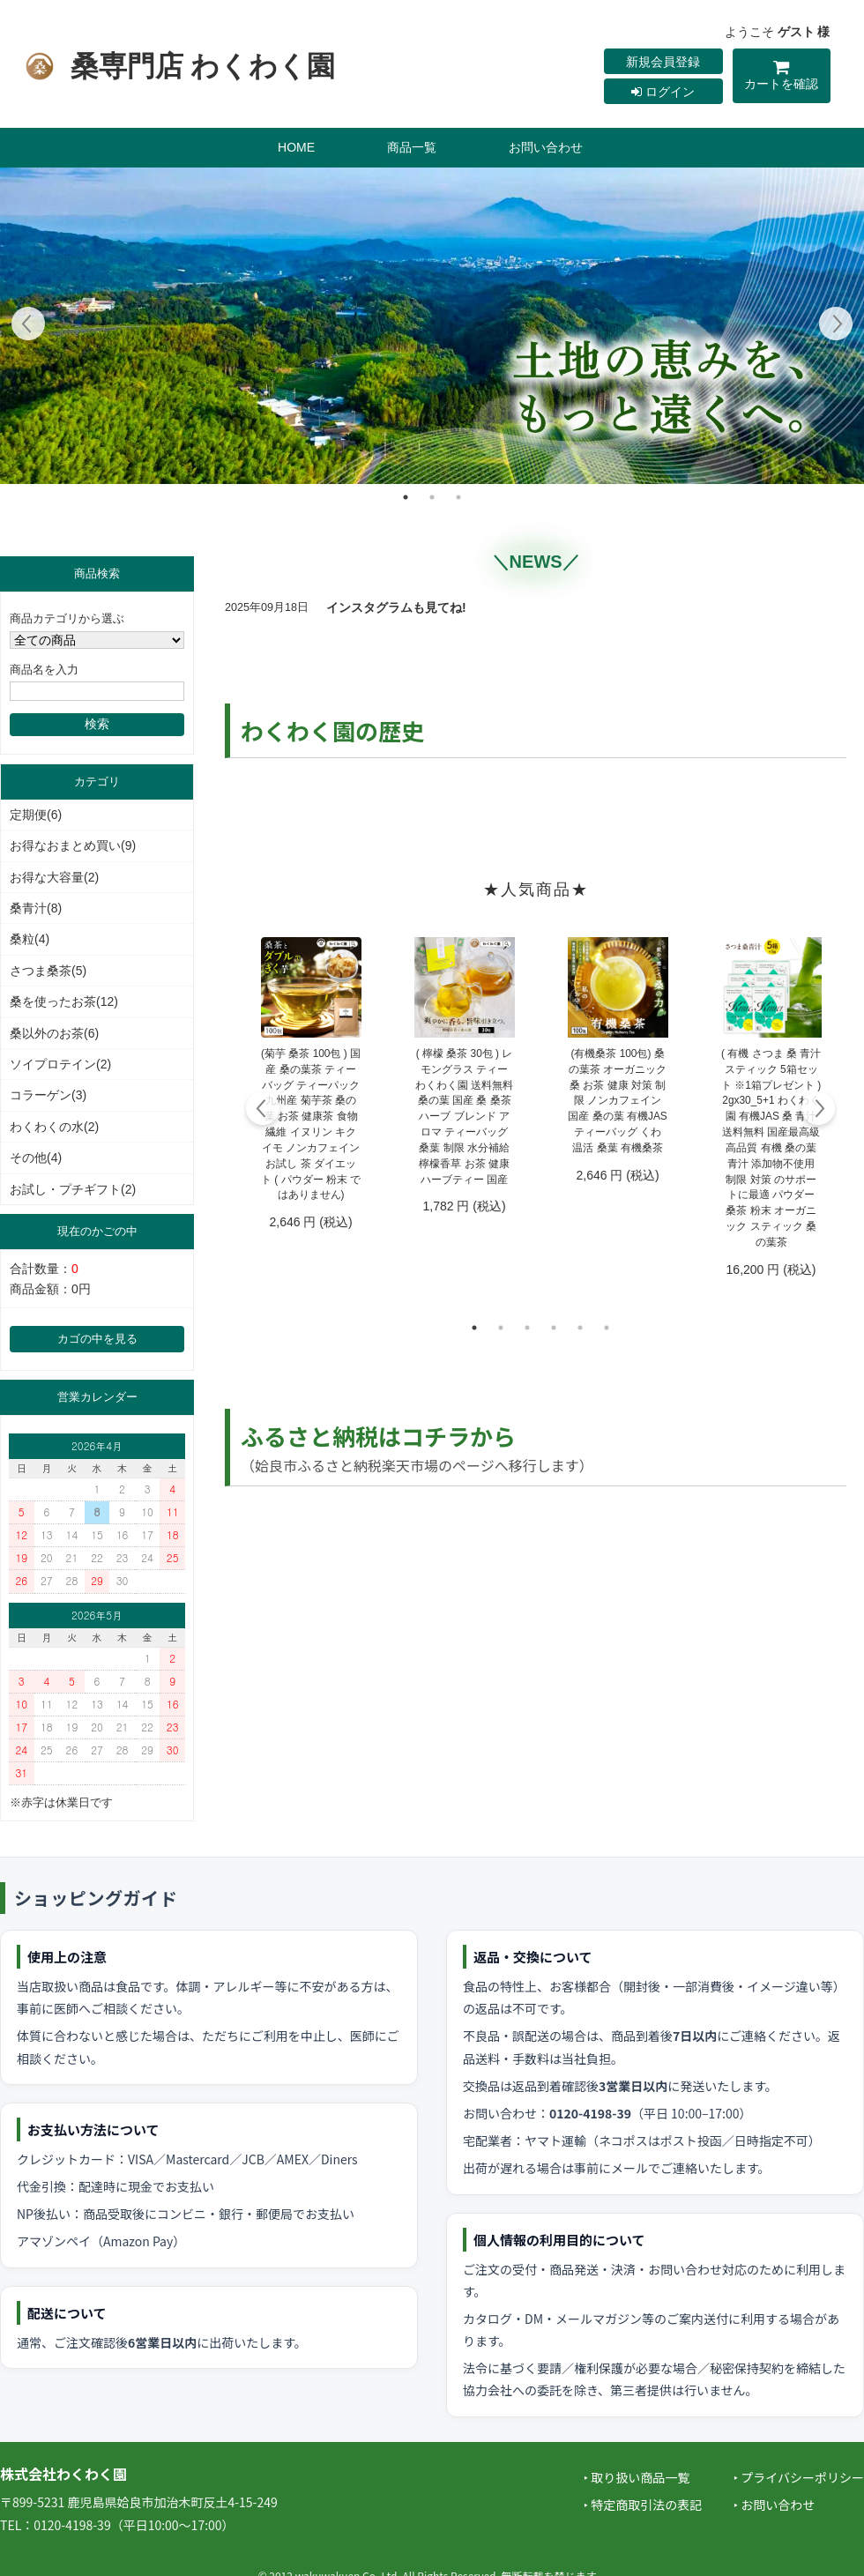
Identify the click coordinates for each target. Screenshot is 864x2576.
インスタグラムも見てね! (396, 607)
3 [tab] (458, 497)
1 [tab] (405, 497)
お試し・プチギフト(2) (73, 1189)
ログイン (663, 92)
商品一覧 (411, 147)
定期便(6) (36, 815)
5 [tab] (580, 1327)
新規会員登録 (663, 62)
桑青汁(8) (36, 908)
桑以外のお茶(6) (54, 1033)
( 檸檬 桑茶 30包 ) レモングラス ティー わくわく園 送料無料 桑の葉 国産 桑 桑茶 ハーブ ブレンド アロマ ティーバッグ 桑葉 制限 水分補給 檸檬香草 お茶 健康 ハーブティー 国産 (464, 1116)
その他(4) (36, 1157)
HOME (296, 147)
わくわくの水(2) (54, 1127)
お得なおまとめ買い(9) (73, 845)
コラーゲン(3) (48, 1095)
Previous (28, 326)
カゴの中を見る (97, 1339)
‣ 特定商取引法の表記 (643, 2504)
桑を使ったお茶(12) (64, 1001)
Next (835, 326)
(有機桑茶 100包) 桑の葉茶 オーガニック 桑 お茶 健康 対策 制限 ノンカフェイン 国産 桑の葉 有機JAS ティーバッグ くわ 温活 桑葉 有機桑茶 (617, 1100)
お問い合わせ (546, 147)
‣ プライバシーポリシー (799, 2477)
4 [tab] (553, 1327)
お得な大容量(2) (54, 877)
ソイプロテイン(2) (60, 1064)
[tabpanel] (432, 326)
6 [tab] (606, 1327)
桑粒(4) (29, 939)
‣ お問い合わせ (774, 2504)
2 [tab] (432, 497)
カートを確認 (781, 78)
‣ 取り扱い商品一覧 (636, 2477)
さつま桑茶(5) (48, 971)
